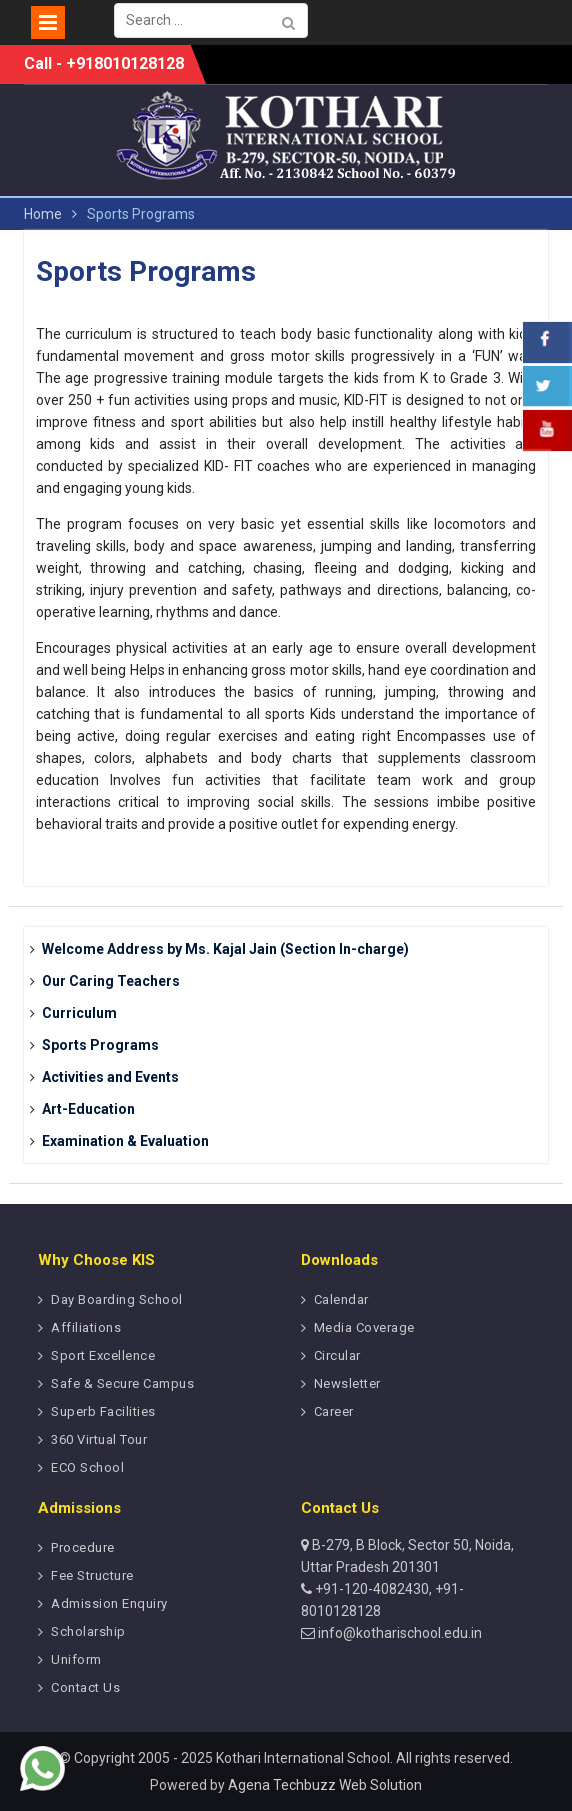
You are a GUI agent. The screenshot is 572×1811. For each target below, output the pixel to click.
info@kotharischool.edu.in (398, 1633)
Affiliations (86, 1327)
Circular (337, 1355)
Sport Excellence (103, 1355)
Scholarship (88, 1631)
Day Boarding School (117, 1299)
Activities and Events (110, 1077)
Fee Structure (92, 1575)
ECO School (87, 1467)
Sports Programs (100, 1045)
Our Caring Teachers (111, 981)
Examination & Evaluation (125, 1141)
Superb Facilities (103, 1411)
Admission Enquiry (109, 1603)
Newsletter (347, 1383)
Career (334, 1411)
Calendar (341, 1299)
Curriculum (79, 1013)
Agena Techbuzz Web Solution (325, 1785)
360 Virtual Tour (99, 1439)
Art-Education (88, 1109)
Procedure (83, 1547)
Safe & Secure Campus (122, 1383)
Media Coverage (364, 1327)
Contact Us (85, 1687)
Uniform (76, 1659)
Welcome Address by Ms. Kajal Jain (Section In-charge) (225, 949)
